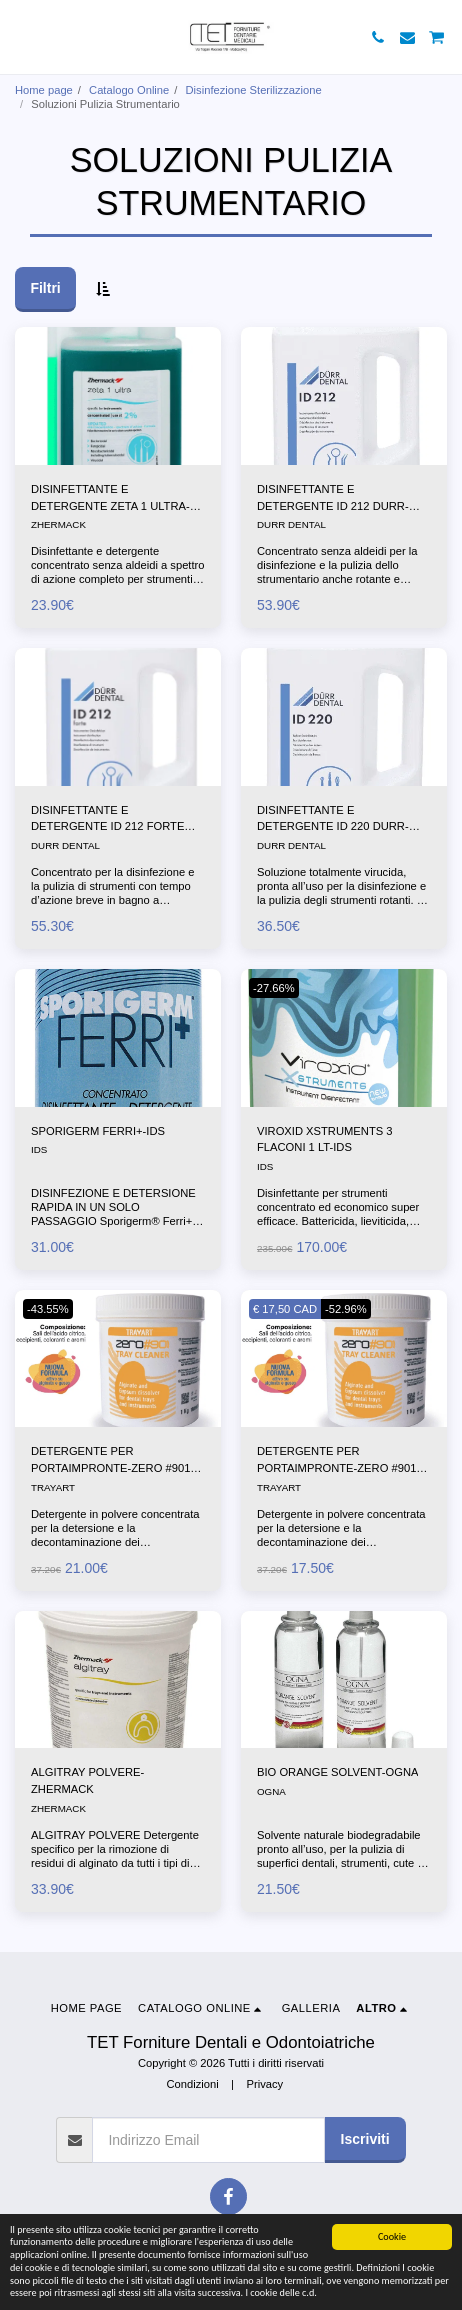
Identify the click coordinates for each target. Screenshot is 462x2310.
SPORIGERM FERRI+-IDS (98, 1131)
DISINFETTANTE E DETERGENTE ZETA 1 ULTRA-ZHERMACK (110, 499)
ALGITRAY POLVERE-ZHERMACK (87, 1780)
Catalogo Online (129, 90)
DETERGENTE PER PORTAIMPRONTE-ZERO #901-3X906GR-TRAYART (338, 1461)
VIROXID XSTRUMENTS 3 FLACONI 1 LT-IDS (325, 1139)
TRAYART (53, 1487)
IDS (39, 1149)
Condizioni (192, 2084)
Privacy (264, 2084)
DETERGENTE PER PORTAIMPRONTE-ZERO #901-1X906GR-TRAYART (112, 1461)
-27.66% (274, 988)
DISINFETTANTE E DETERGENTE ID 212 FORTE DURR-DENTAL (107, 820)
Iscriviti (365, 2139)
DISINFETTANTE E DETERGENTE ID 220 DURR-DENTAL (333, 820)
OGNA (271, 1791)
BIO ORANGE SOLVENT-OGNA (337, 1772)
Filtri (45, 288)
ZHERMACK (58, 524)
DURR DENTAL (291, 524)
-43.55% (48, 1309)
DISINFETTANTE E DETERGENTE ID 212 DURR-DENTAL (333, 499)
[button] (22, 37)
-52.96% (346, 1309)
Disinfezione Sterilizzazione (254, 90)
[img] (118, 395)
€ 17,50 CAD (285, 1309)
